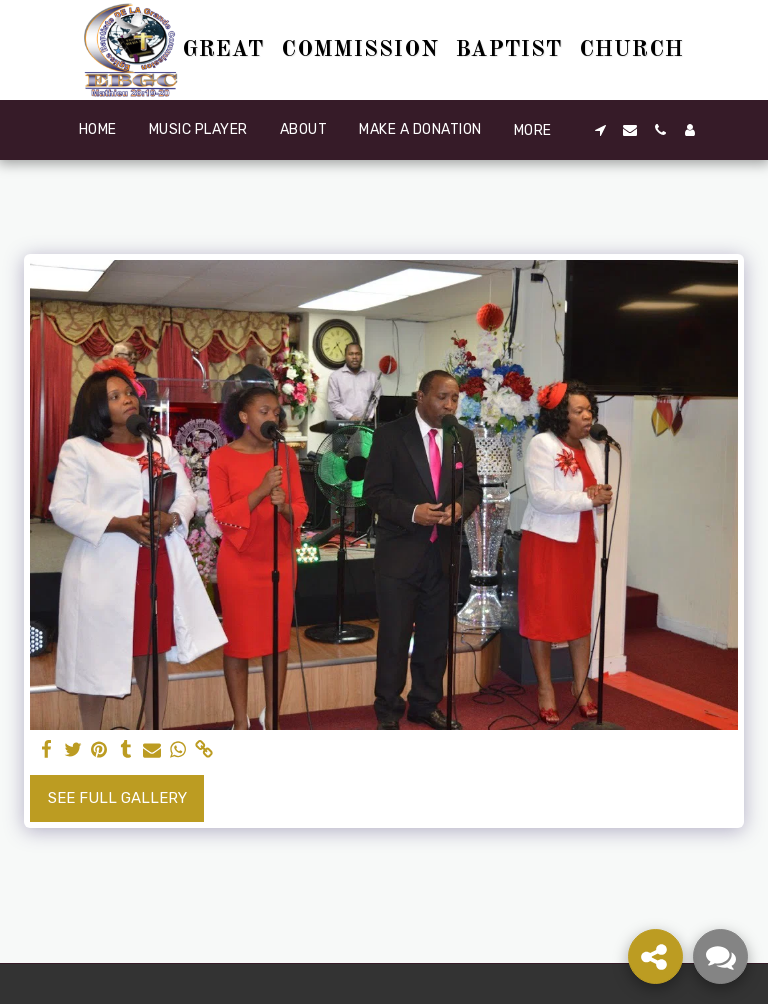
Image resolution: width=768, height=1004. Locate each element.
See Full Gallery (117, 798)
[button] (600, 130)
